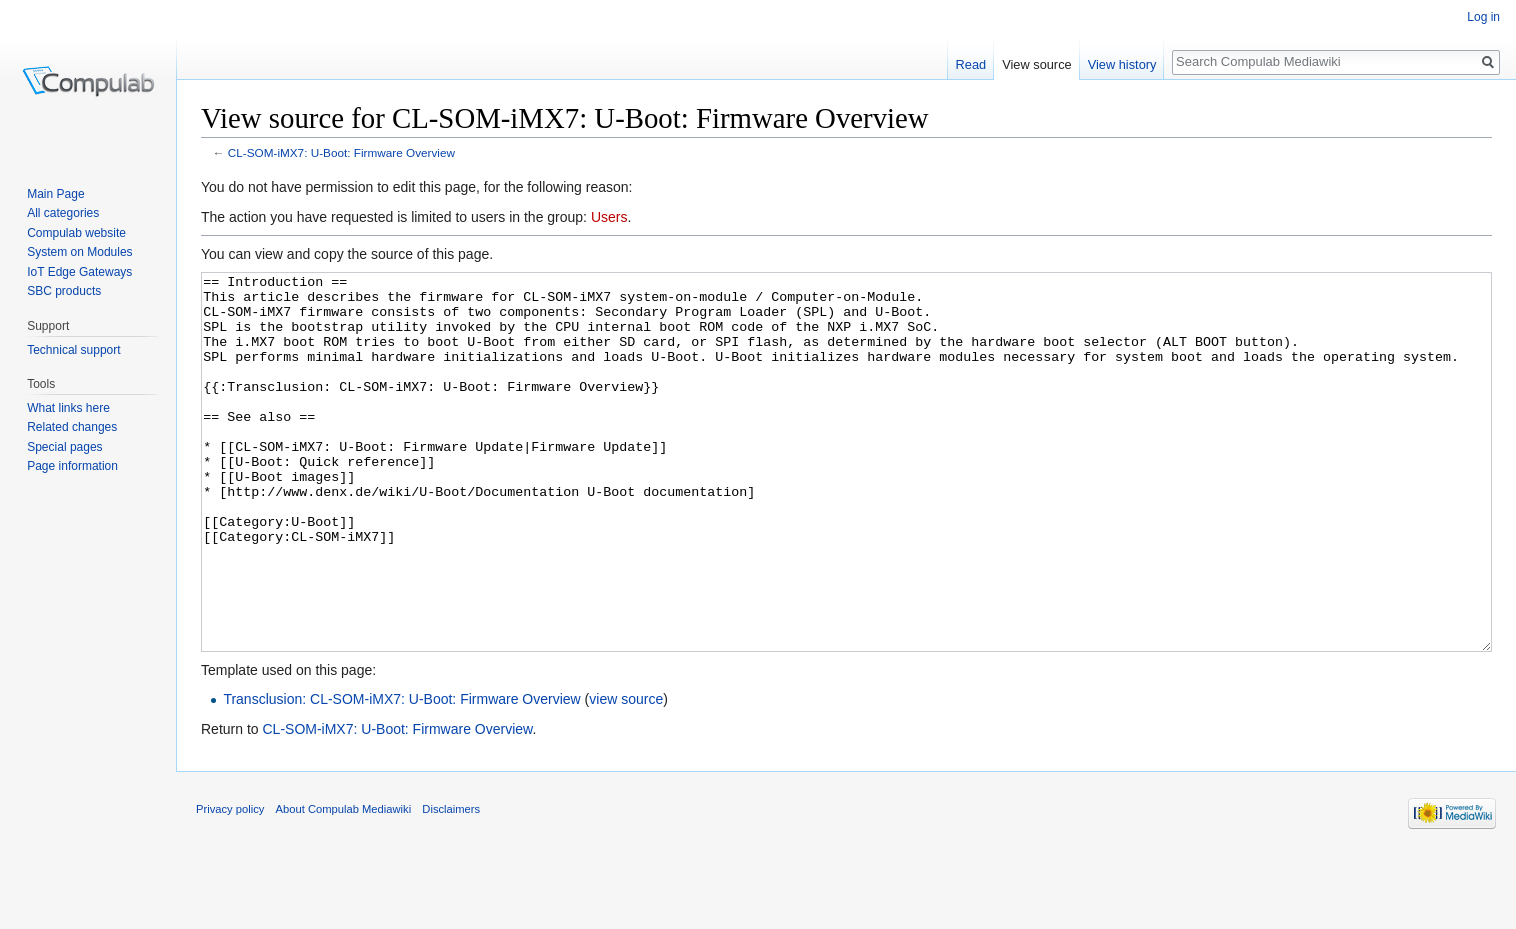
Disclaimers (451, 884)
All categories (63, 213)
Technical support (73, 350)
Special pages (64, 447)
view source (626, 774)
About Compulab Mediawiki (344, 884)
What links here (68, 408)
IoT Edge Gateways (79, 272)
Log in (1483, 17)
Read (971, 64)
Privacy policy (230, 884)
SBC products (64, 291)
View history (1122, 64)
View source (1036, 64)
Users (609, 217)
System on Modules (79, 252)
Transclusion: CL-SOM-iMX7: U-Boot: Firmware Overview (401, 774)
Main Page (55, 194)
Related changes (72, 427)
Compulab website (76, 233)
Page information (72, 466)
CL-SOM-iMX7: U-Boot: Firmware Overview (341, 152)
